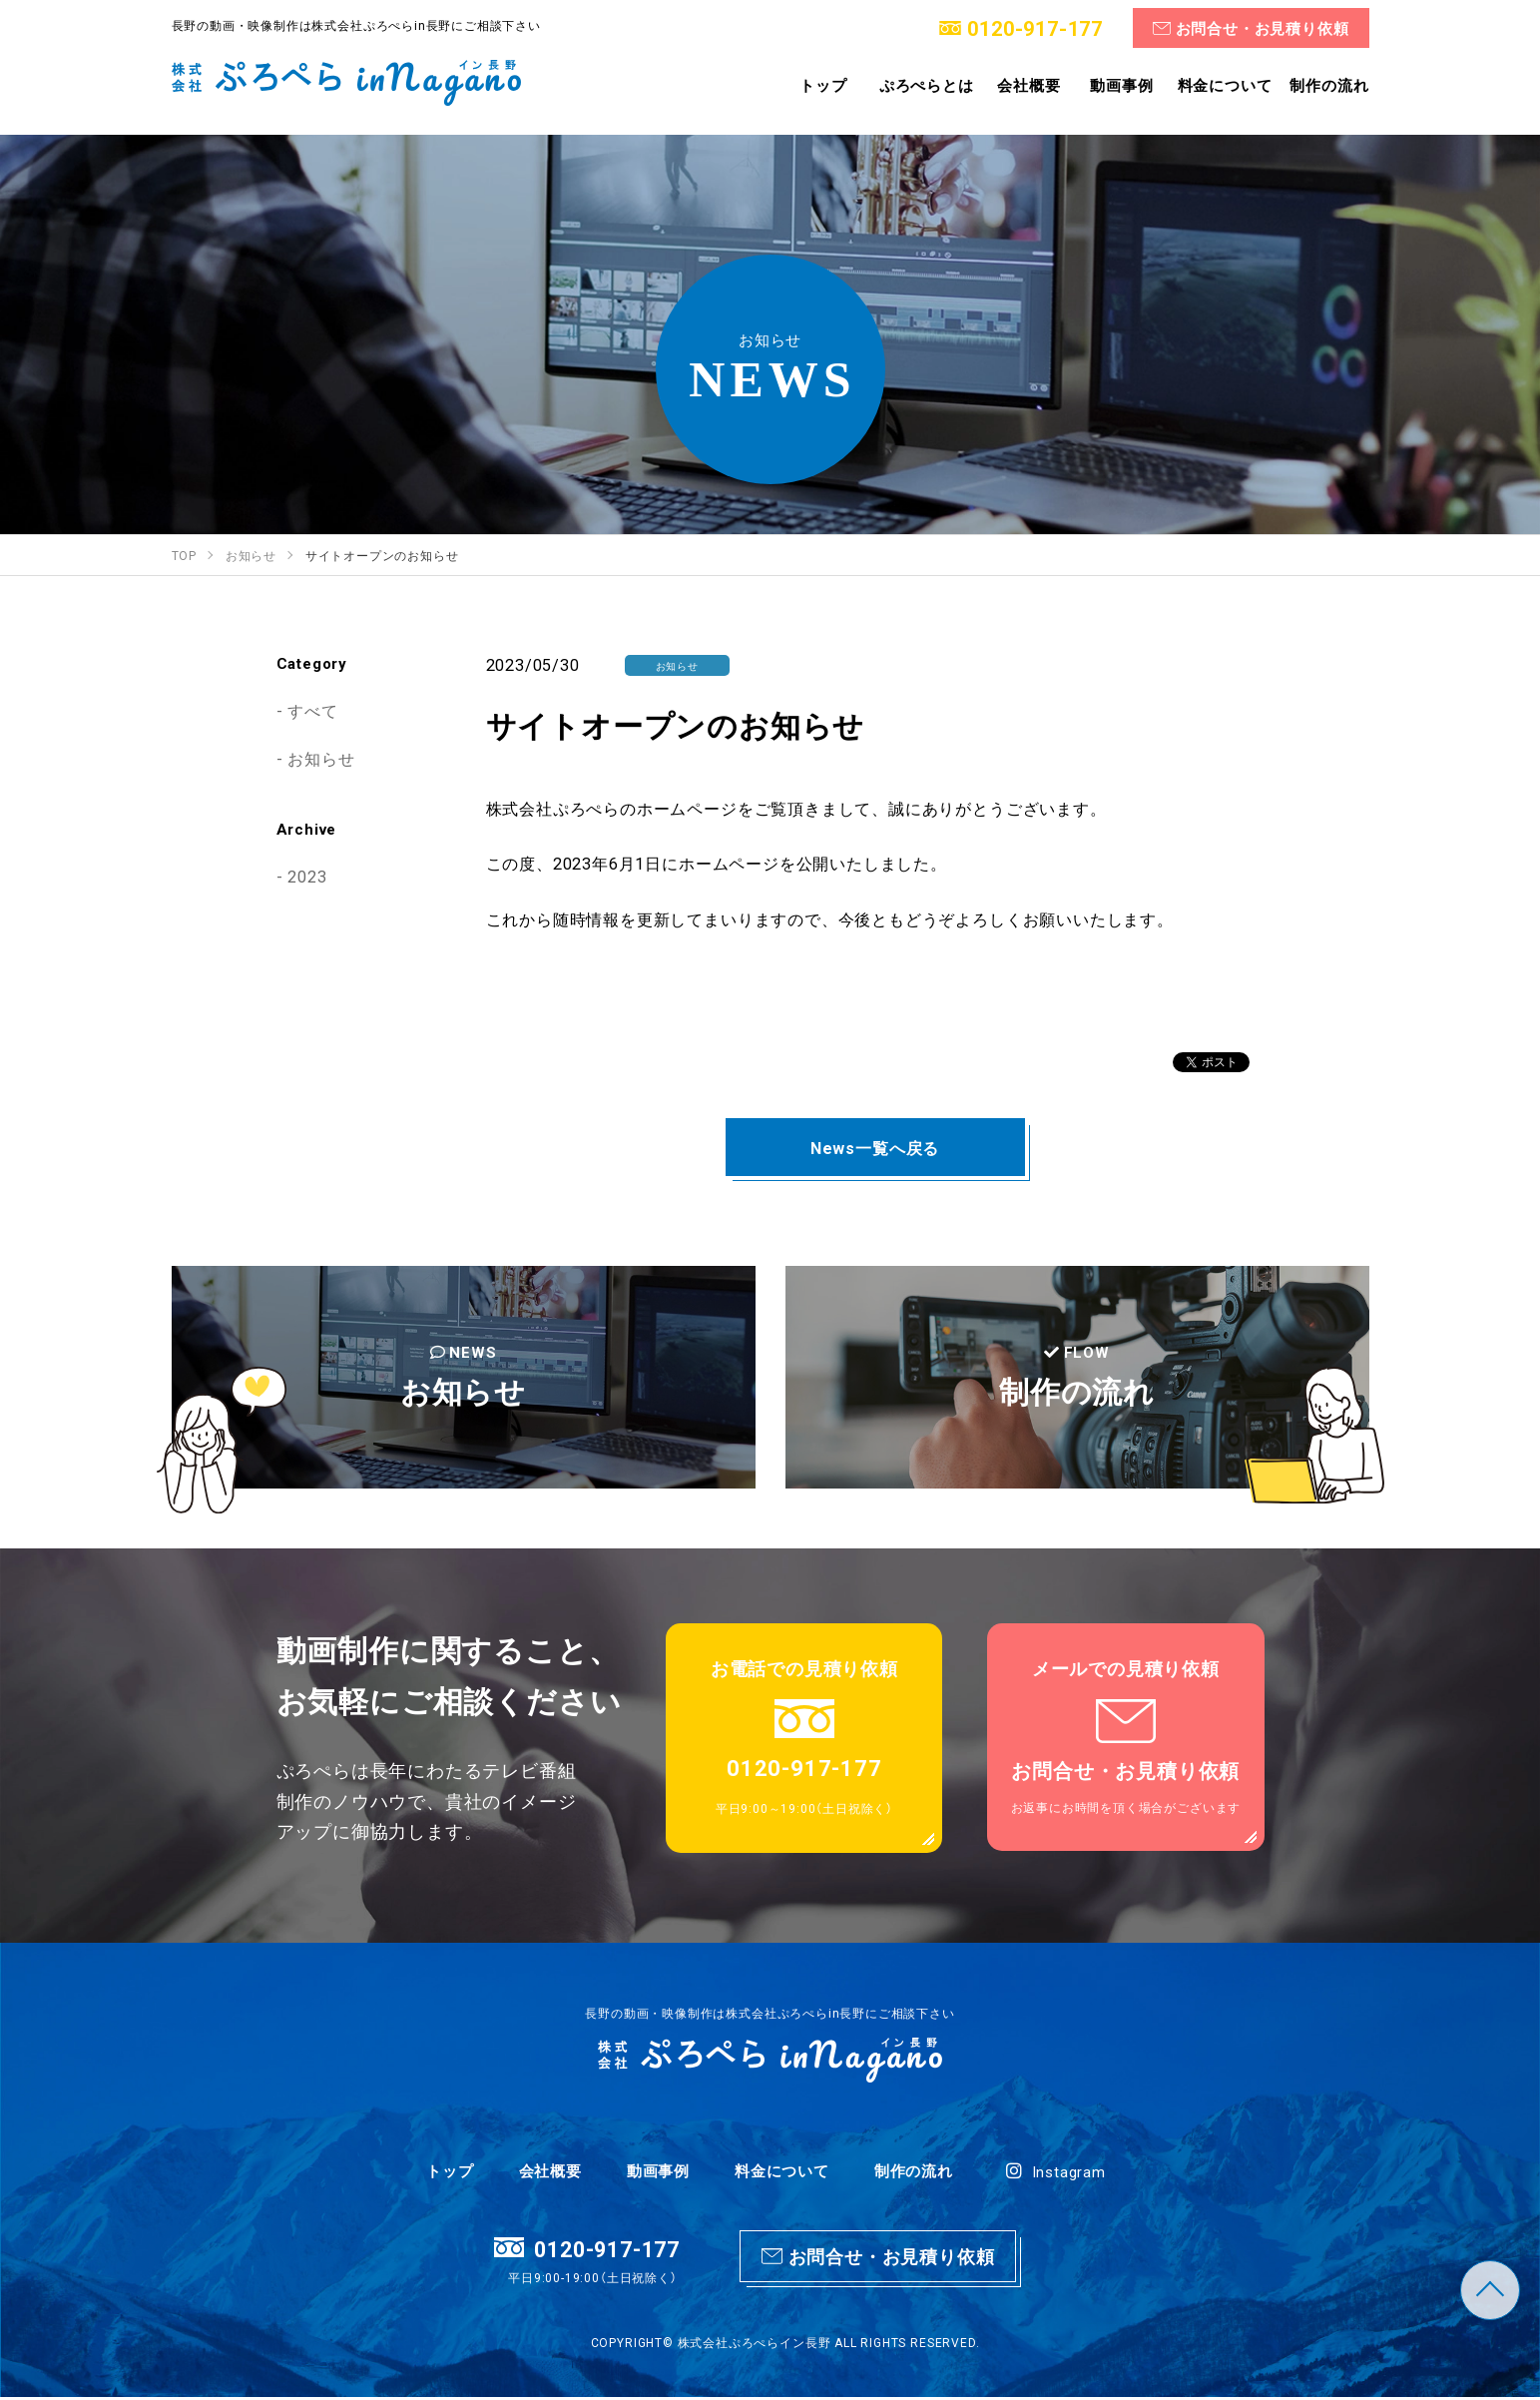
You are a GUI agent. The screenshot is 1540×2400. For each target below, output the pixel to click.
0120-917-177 (1033, 27)
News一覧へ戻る (874, 1147)
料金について (782, 2172)
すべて (312, 710)
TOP (1490, 2290)
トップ (449, 2172)
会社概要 (550, 2172)
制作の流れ (913, 2172)
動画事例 (658, 2172)
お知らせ (320, 758)
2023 (306, 876)
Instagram (1056, 2173)
